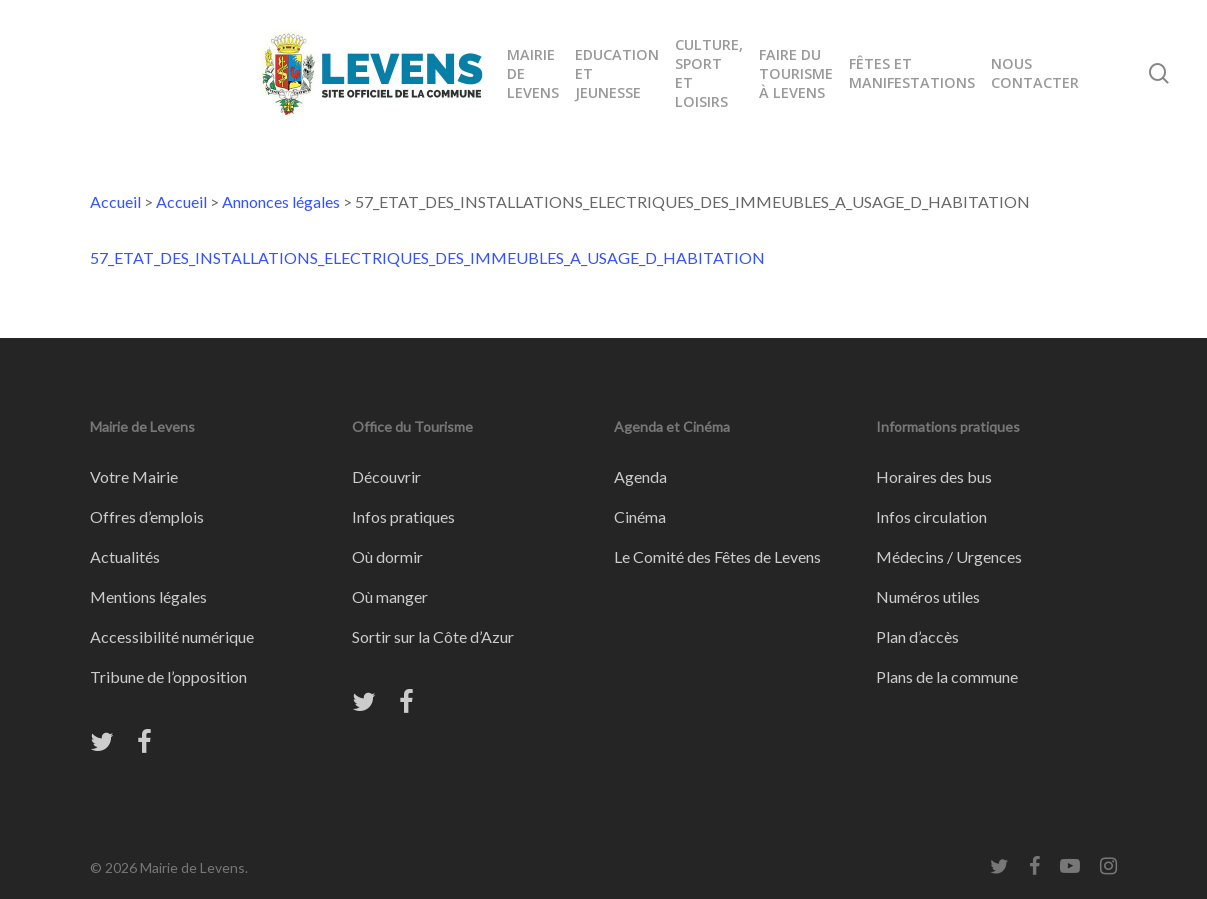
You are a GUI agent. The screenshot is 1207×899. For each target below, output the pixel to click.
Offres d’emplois (147, 516)
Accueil (115, 201)
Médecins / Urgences (949, 556)
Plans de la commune (947, 676)
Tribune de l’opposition (168, 676)
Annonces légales (281, 201)
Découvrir (386, 476)
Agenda (640, 476)
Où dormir (387, 556)
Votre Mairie (134, 476)
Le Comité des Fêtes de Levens (717, 556)
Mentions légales (148, 596)
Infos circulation (931, 516)
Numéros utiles (928, 596)
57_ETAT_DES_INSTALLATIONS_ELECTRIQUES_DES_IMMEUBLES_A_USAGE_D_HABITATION (427, 257)
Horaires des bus (934, 476)
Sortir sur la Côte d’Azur (433, 636)
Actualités (125, 556)
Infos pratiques (403, 516)
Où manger (390, 596)
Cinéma (640, 516)
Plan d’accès (917, 636)
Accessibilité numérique (172, 636)
